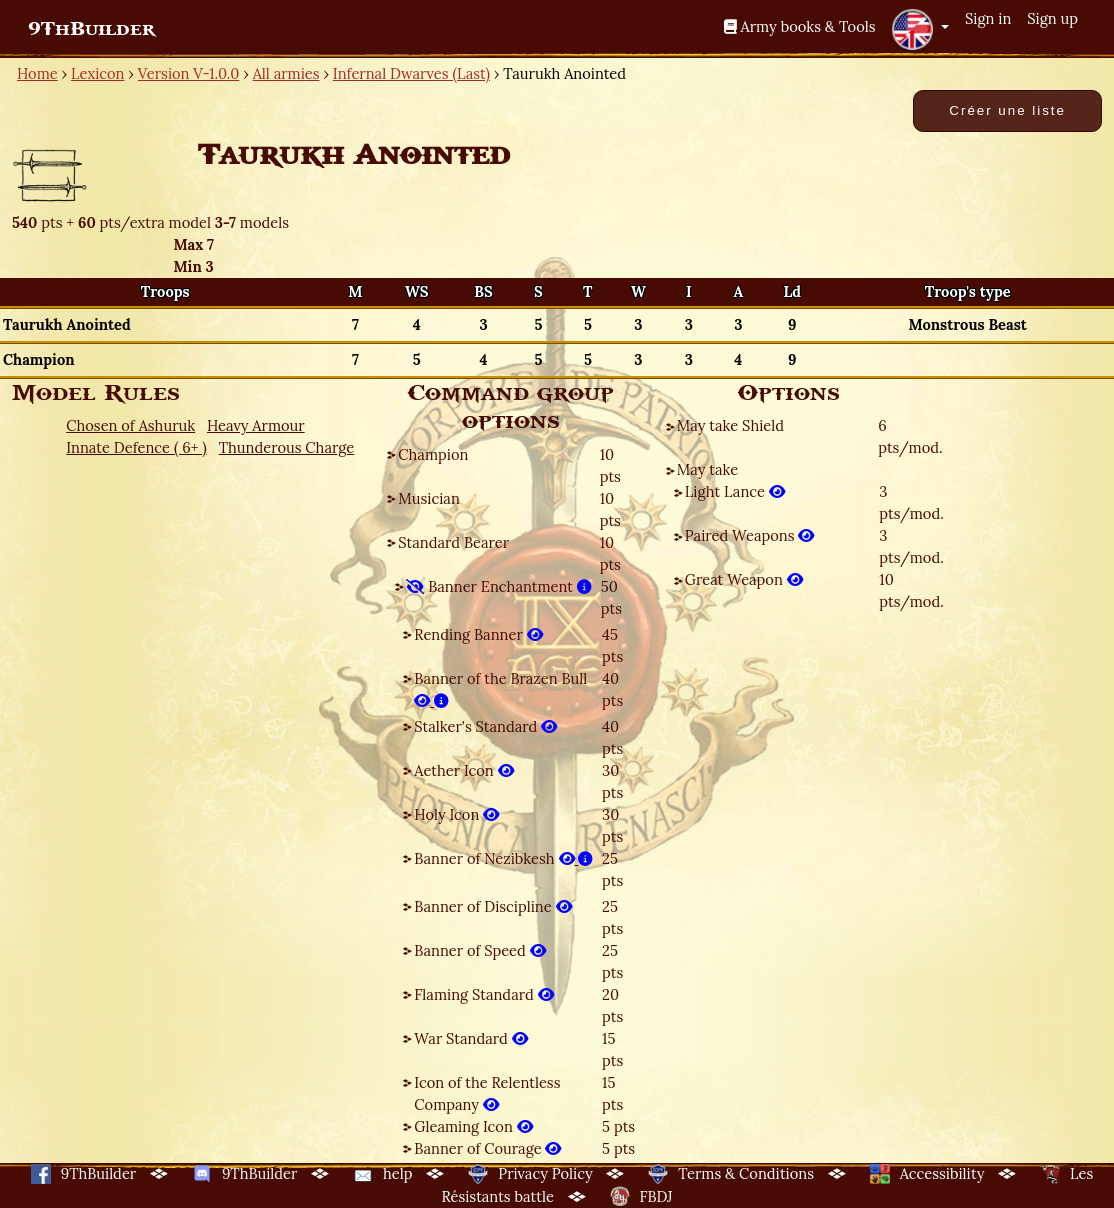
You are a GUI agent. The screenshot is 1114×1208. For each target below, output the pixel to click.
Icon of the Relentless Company (487, 1093)
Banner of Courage (487, 1148)
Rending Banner (478, 634)
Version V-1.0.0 (189, 73)
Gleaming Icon (473, 1126)
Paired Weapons (750, 535)
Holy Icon (456, 814)
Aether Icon (463, 770)
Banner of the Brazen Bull (500, 689)
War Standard (470, 1038)
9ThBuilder (91, 29)
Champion (433, 454)
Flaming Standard (483, 994)
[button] (920, 29)
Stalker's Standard (485, 726)
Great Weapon (744, 579)
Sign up (1052, 18)
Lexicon (97, 73)
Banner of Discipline (492, 906)
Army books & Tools (800, 26)
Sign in (988, 18)
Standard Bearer (453, 542)
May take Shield (730, 425)
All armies (286, 73)
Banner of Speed (479, 950)
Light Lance (735, 491)
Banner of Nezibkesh (503, 858)
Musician (428, 498)
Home (37, 73)
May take (707, 469)
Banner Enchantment (498, 586)
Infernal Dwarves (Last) (411, 73)
